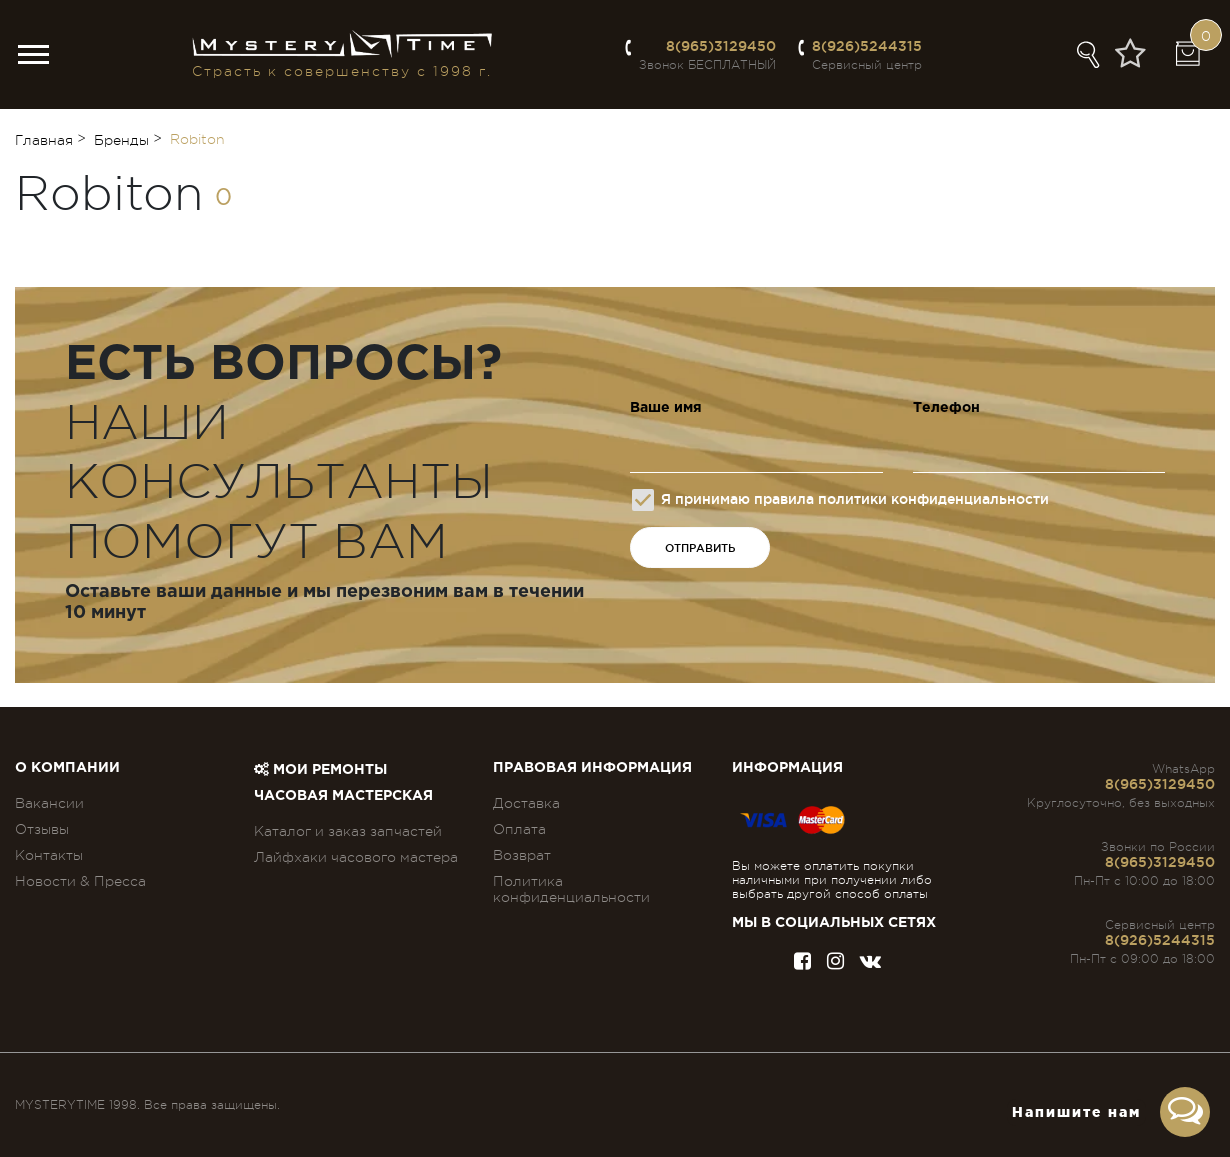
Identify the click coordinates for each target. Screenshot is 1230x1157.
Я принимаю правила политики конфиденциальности (840, 500)
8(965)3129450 (721, 46)
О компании (67, 768)
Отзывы (42, 829)
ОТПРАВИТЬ (700, 548)
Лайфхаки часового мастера (356, 857)
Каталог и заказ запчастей (348, 831)
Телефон (946, 408)
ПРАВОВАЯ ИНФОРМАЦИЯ (592, 768)
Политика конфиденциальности (571, 889)
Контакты (49, 855)
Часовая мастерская (343, 796)
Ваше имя (666, 408)
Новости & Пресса (80, 881)
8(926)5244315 (867, 46)
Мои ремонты (320, 770)
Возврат (522, 855)
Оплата (519, 829)
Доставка (526, 803)
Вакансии (49, 803)
